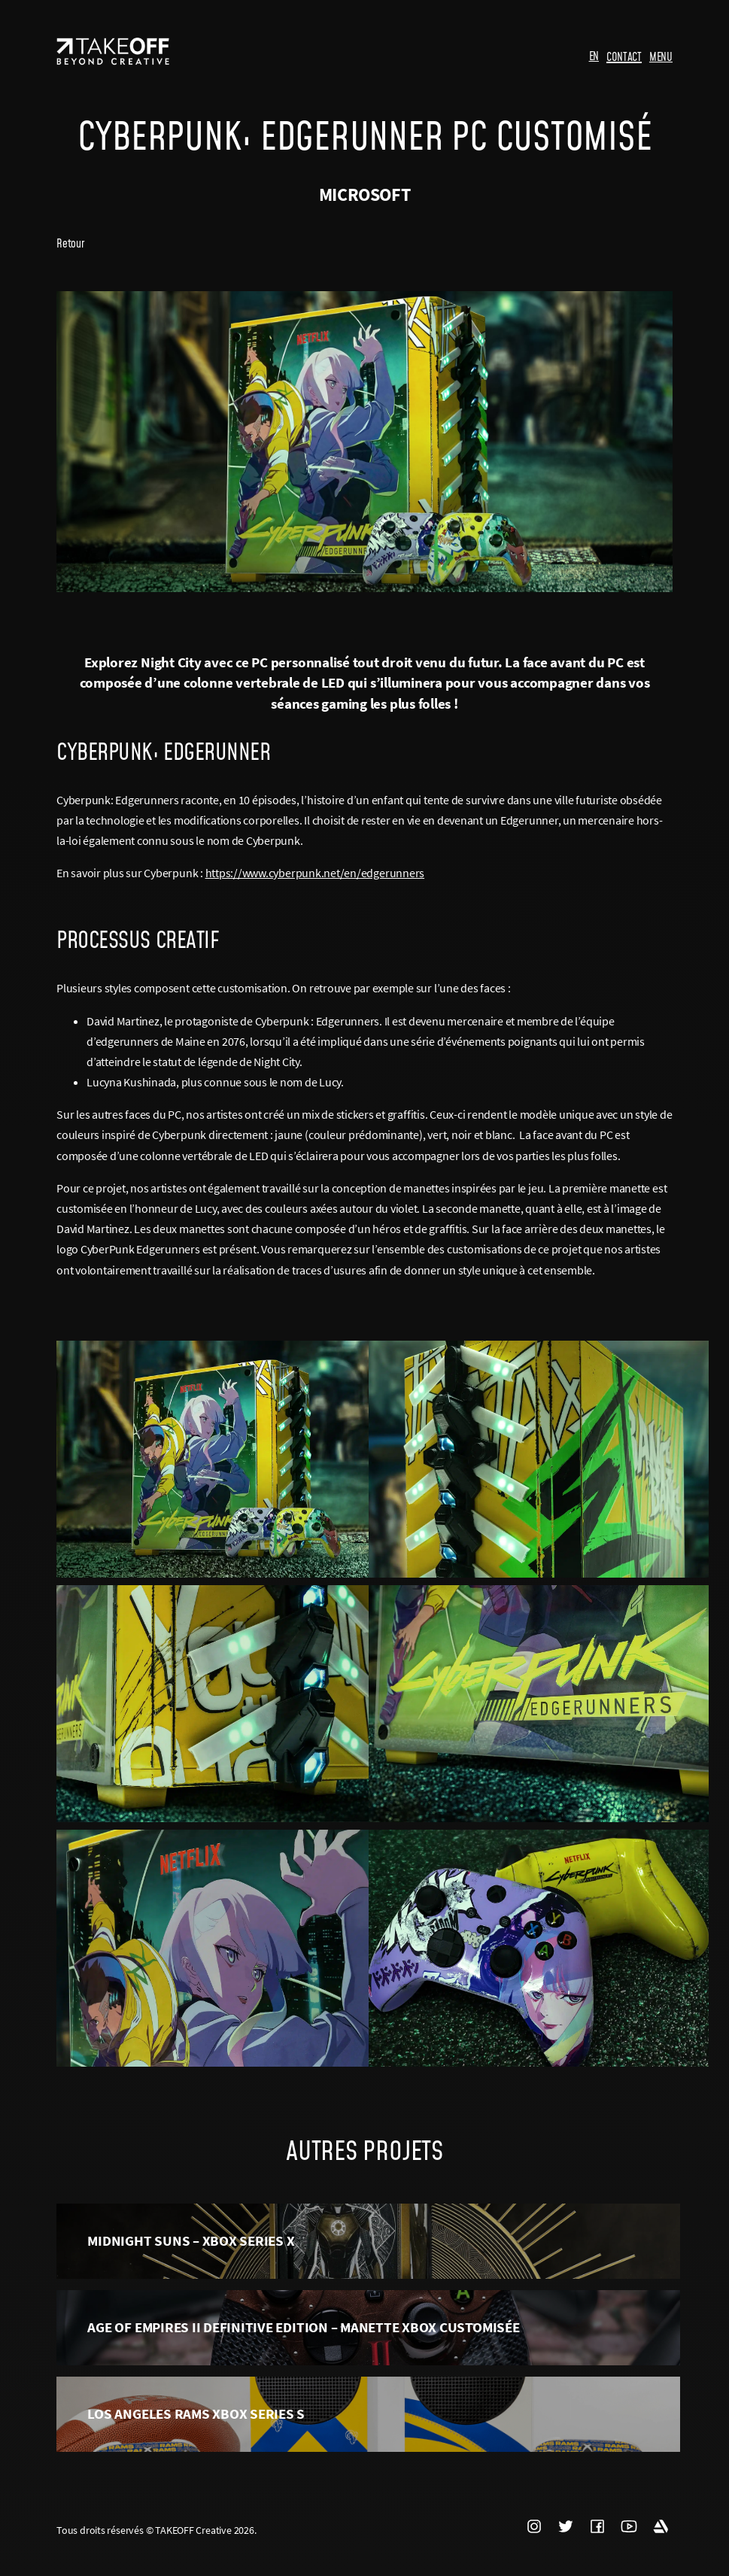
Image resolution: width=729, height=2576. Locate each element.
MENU (661, 56)
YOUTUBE (629, 2526)
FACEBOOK (597, 2526)
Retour (70, 243)
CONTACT (624, 56)
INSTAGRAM (534, 2526)
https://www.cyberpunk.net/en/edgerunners (314, 872)
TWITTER (566, 2526)
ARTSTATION (660, 2526)
